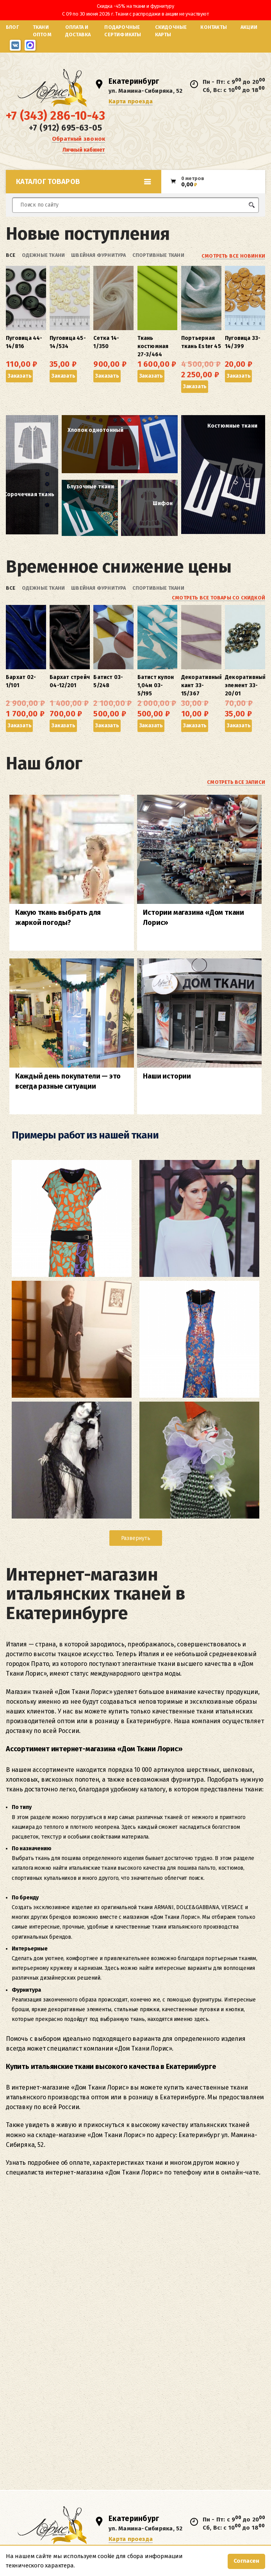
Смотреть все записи (236, 782)
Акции (249, 27)
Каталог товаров (83, 181)
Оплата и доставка (78, 30)
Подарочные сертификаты (122, 30)
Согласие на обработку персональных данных (55, 2289)
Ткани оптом (42, 30)
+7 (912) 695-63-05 (65, 128)
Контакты (213, 27)
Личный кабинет (83, 150)
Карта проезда (131, 101)
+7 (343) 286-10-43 (55, 116)
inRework (255, 2294)
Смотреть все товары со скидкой (218, 598)
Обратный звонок (78, 138)
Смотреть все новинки (233, 256)
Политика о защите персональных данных (51, 2299)
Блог (12, 27)
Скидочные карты (171, 30)
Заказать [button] (19, 376)
